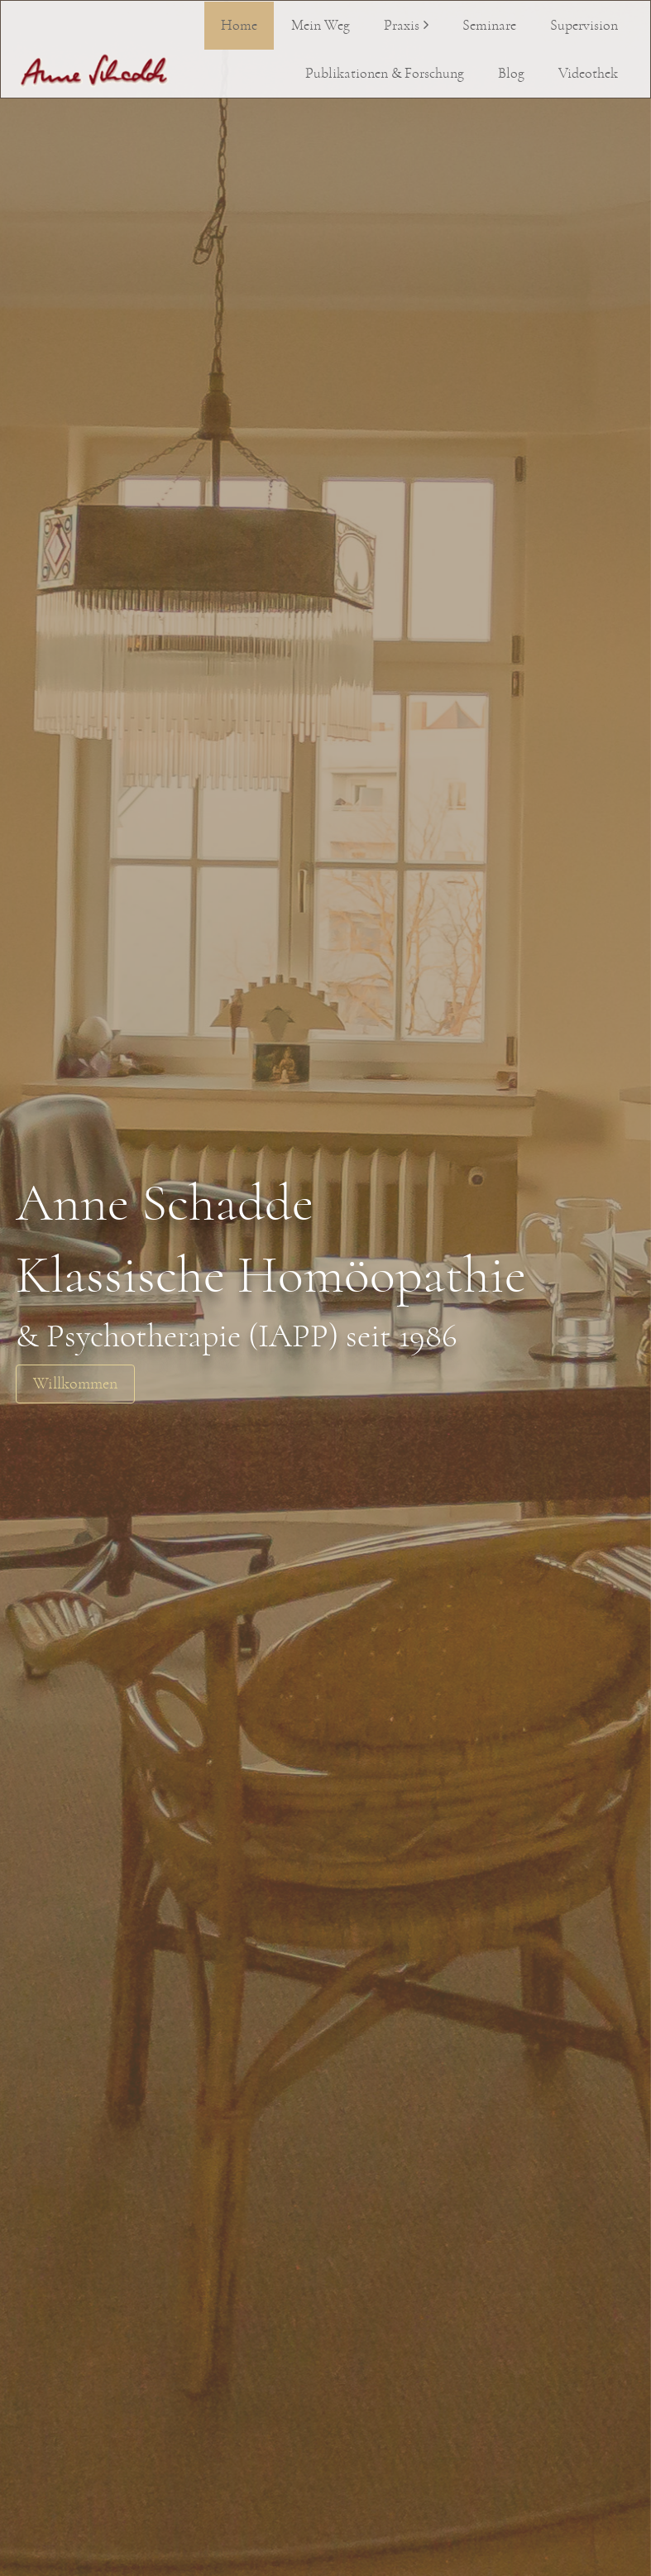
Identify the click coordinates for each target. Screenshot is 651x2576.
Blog (511, 73)
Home (239, 25)
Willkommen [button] (75, 1383)
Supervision (584, 25)
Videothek (588, 73)
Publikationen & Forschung (384, 73)
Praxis (401, 25)
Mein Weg (320, 25)
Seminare (489, 25)
